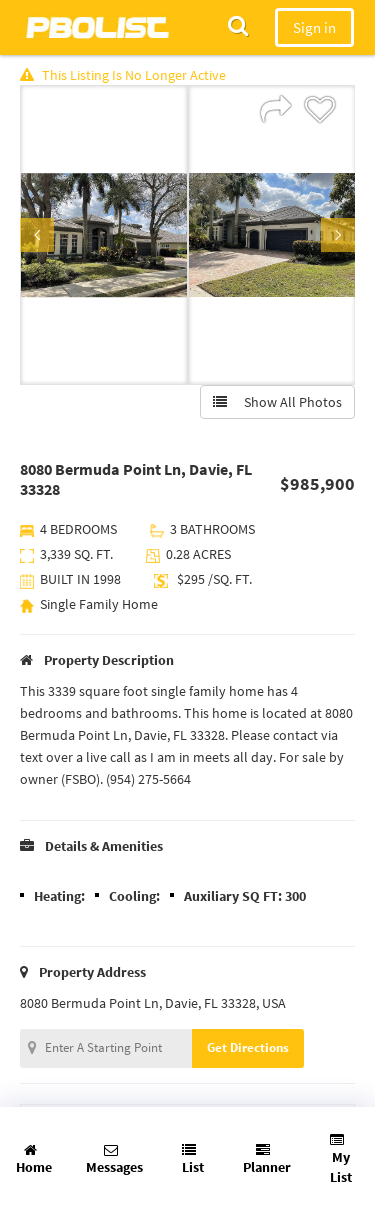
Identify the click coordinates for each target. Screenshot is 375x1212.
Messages (114, 1159)
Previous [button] (37, 235)
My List (341, 1159)
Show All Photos (277, 402)
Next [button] (338, 235)
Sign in (314, 27)
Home (34, 1159)
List (193, 1159)
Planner (267, 1159)
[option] (104, 235)
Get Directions (248, 1047)
